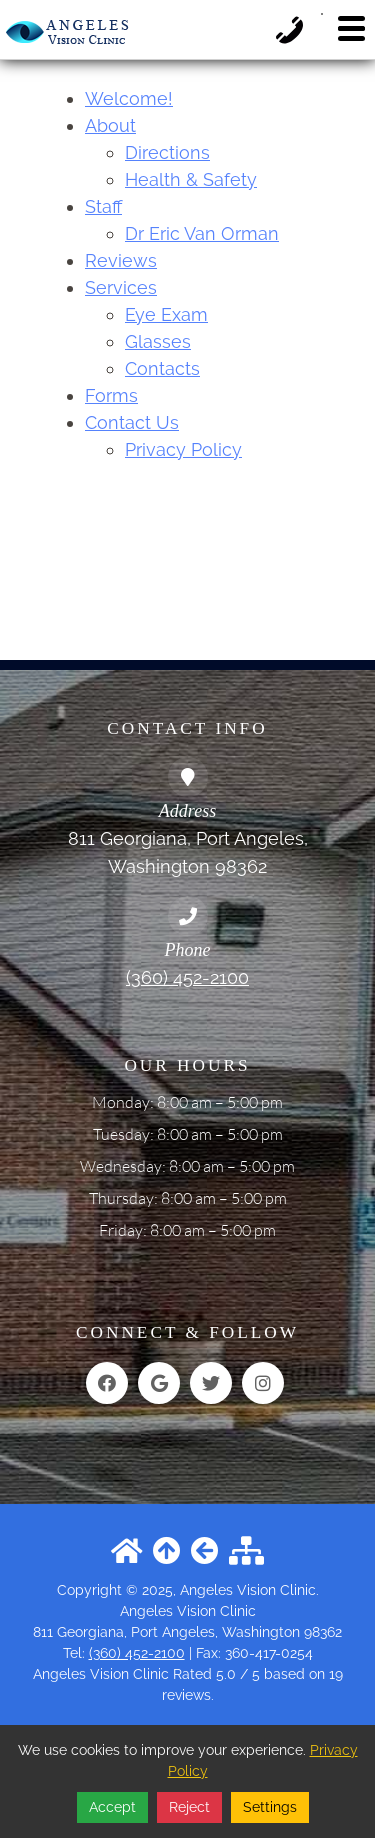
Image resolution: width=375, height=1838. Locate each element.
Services (121, 287)
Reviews (121, 260)
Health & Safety (191, 179)
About (110, 125)
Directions (167, 152)
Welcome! (129, 98)
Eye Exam (166, 314)
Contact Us (132, 422)
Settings (270, 1807)
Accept (112, 1807)
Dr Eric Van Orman (202, 233)
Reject (189, 1807)
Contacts (162, 368)
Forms (111, 395)
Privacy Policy (183, 449)
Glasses (158, 341)
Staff (103, 206)
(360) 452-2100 (187, 977)
